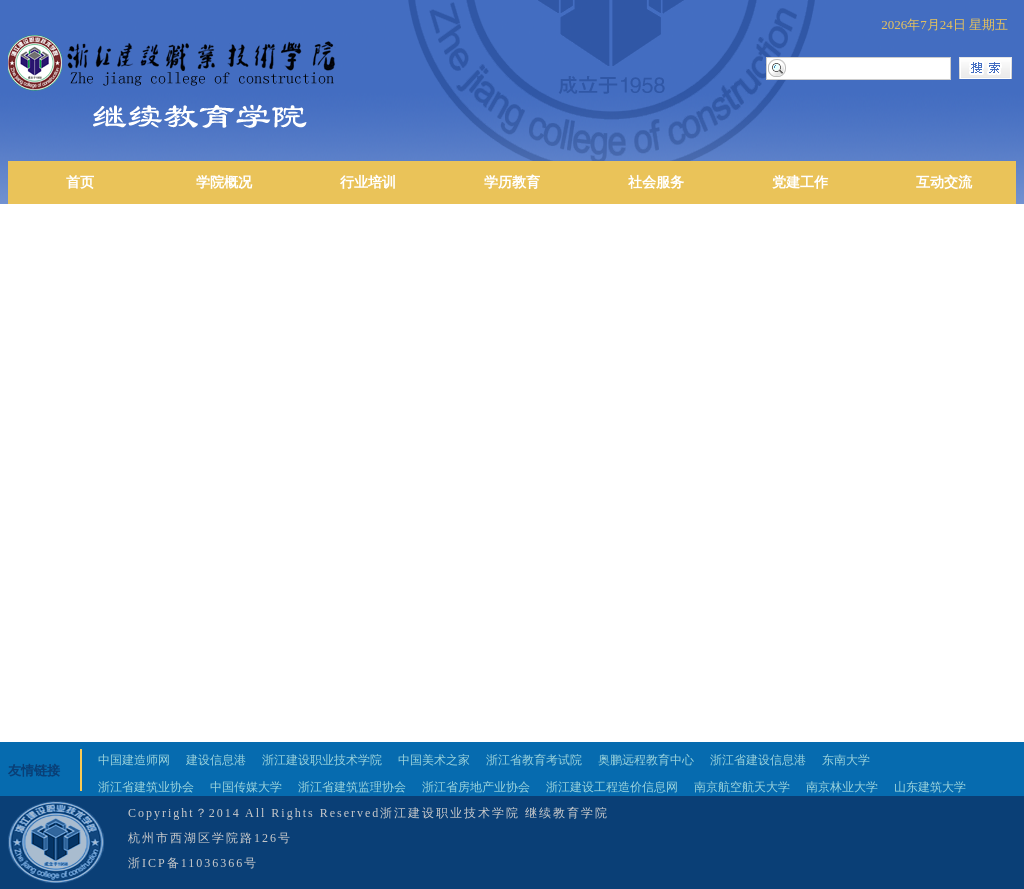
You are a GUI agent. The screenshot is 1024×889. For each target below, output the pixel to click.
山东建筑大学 (930, 787)
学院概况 (224, 182)
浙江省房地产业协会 (476, 787)
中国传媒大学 (246, 787)
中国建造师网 (134, 760)
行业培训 (368, 182)
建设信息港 (216, 760)
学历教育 (512, 182)
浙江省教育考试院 (534, 760)
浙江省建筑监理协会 (352, 787)
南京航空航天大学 (742, 787)
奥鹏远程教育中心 (646, 760)
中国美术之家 (434, 760)
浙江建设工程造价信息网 (612, 787)
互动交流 (944, 182)
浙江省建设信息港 (758, 760)
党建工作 (800, 182)
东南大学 (846, 760)
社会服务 (656, 182)
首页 (80, 182)
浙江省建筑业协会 (146, 787)
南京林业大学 (842, 787)
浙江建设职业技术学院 (322, 760)
